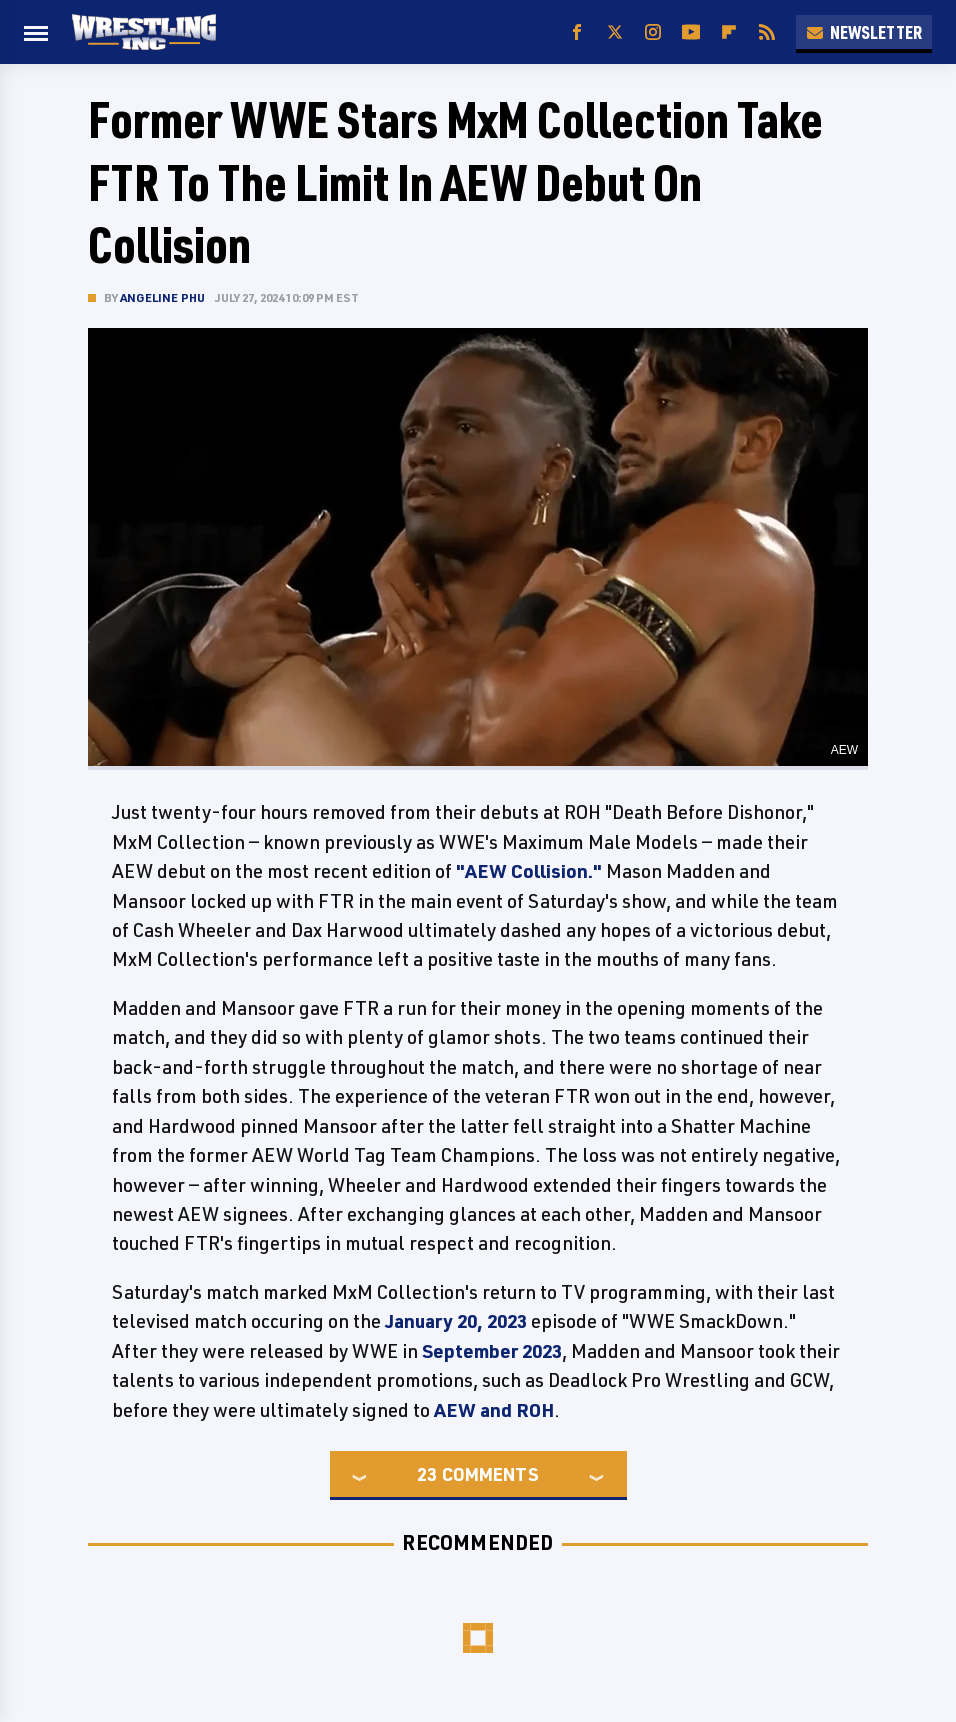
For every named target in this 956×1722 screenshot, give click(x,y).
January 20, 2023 (456, 1321)
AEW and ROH (494, 1410)
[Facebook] (577, 32)
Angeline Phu (162, 297)
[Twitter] (615, 32)
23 (427, 1474)
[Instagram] (653, 32)
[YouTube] (691, 32)
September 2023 (492, 1351)
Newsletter (864, 32)
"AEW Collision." (529, 871)
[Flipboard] (729, 32)
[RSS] (767, 32)
